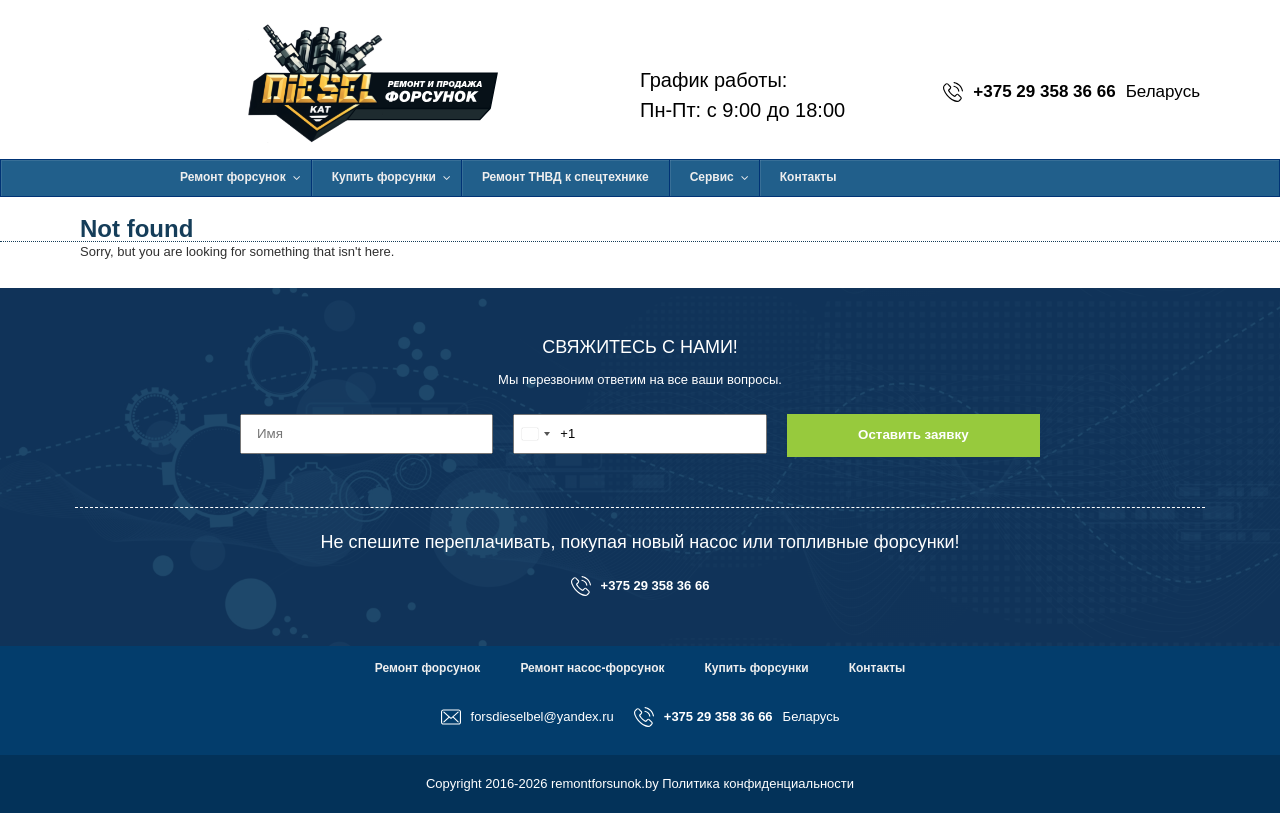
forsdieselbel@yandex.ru (527, 717)
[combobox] (544, 434)
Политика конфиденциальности (758, 783)
